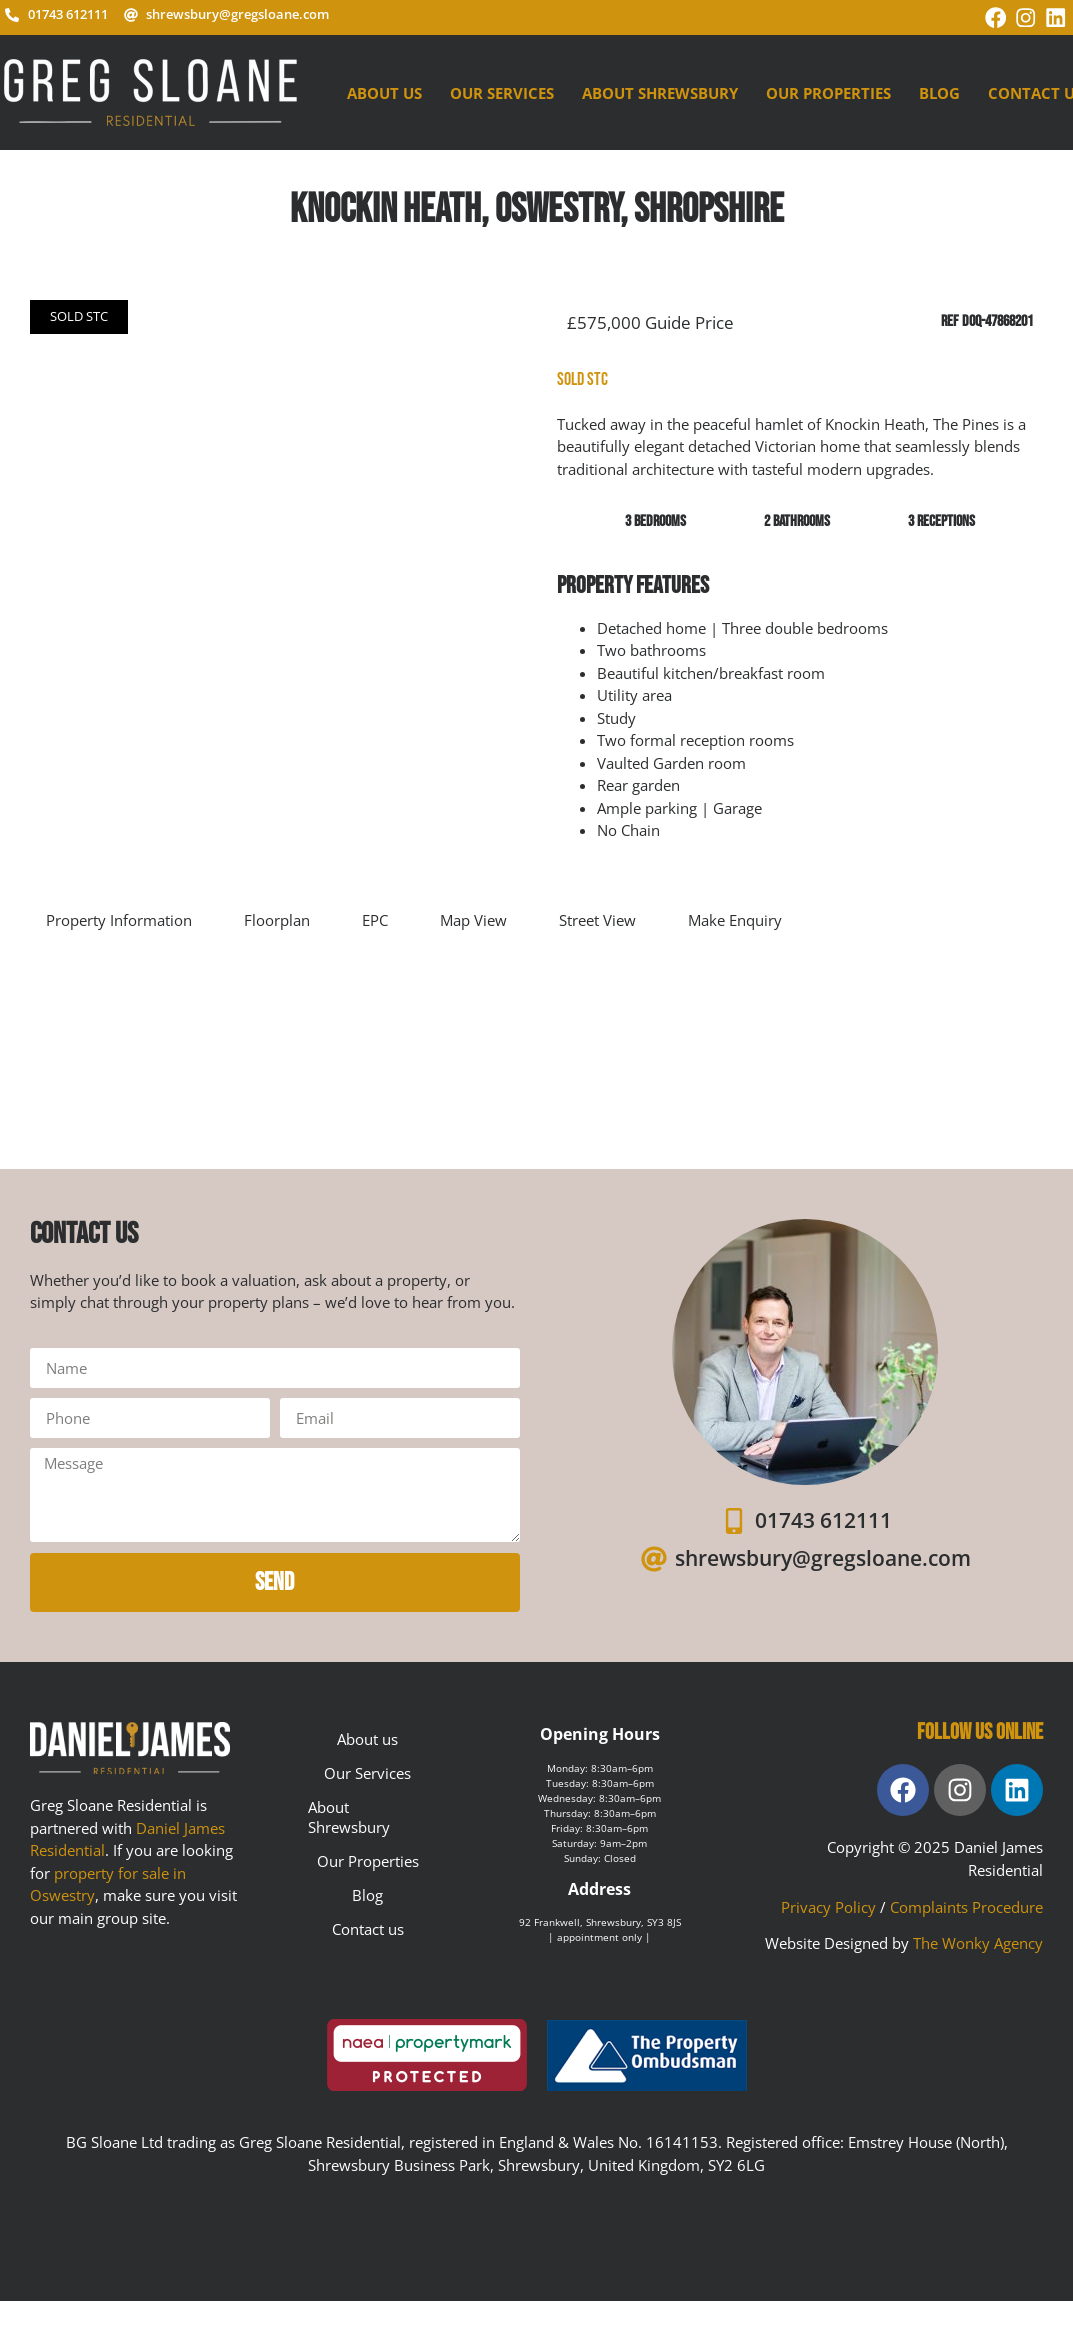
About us (384, 87)
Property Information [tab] (119, 914)
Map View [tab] (473, 914)
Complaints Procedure (966, 1901)
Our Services (502, 87)
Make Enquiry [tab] (735, 914)
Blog (939, 87)
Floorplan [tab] (277, 914)
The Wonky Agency (978, 1938)
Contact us (368, 1924)
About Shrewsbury (660, 87)
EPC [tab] (375, 914)
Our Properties (828, 87)
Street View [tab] (597, 914)
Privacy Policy (828, 1901)
